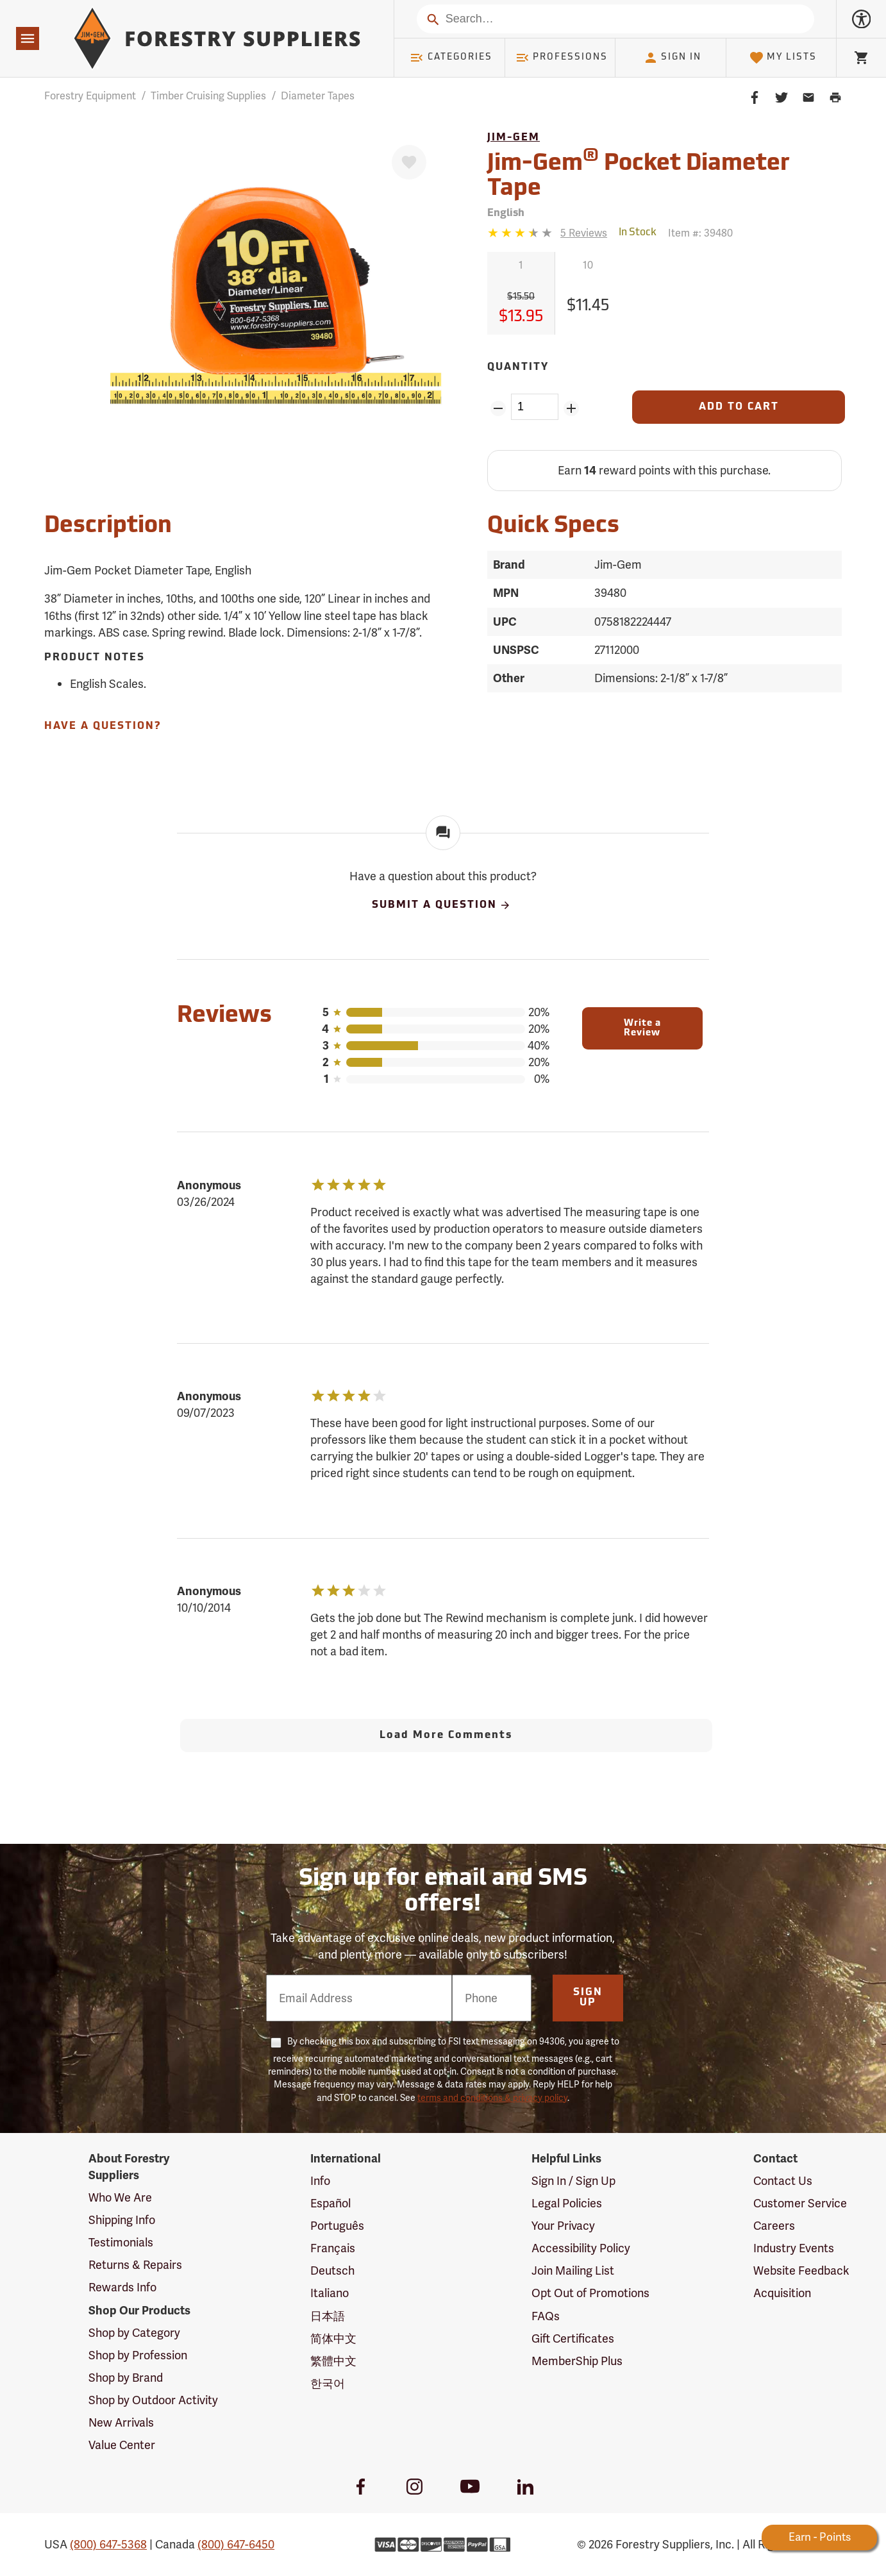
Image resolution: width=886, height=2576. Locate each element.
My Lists (783, 57)
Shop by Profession (137, 2355)
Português (337, 2225)
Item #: (700, 233)
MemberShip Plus (577, 2361)
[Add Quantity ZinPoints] (571, 408)
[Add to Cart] (738, 407)
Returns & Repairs (135, 2264)
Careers (774, 2225)
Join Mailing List (572, 2270)
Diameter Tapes (318, 96)
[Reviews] (547, 233)
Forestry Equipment (90, 96)
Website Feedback (801, 2270)
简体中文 (333, 2338)
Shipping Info (121, 2219)
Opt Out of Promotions (590, 2293)
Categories (450, 57)
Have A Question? (102, 726)
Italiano (329, 2293)
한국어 (327, 2383)
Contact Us (782, 2180)
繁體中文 (333, 2361)
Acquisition (782, 2293)
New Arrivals (121, 2422)
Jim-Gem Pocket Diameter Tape (638, 174)
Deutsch (332, 2270)
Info (320, 2180)
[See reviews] (583, 233)
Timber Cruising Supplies (208, 96)
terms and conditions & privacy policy (492, 2097)
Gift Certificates (572, 2338)
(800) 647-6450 (235, 2544)
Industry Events (793, 2248)
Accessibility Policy (580, 2248)
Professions (561, 57)
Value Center (121, 2445)
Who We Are (120, 2197)
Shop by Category (134, 2332)
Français (332, 2248)
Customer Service (800, 2203)
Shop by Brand (125, 2377)
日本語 (327, 2316)
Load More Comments (446, 1735)
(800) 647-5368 (108, 2544)
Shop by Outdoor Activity (153, 2400)
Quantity (518, 367)
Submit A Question (442, 905)
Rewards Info (122, 2287)
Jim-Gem (513, 138)
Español (330, 2203)
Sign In (672, 57)
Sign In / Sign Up (573, 2180)
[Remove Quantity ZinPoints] (497, 408)
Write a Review (642, 1028)
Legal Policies (566, 2203)
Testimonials (120, 2242)
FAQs (545, 2316)
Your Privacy (563, 2225)
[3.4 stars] (521, 232)
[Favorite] (409, 162)
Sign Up (588, 1997)
